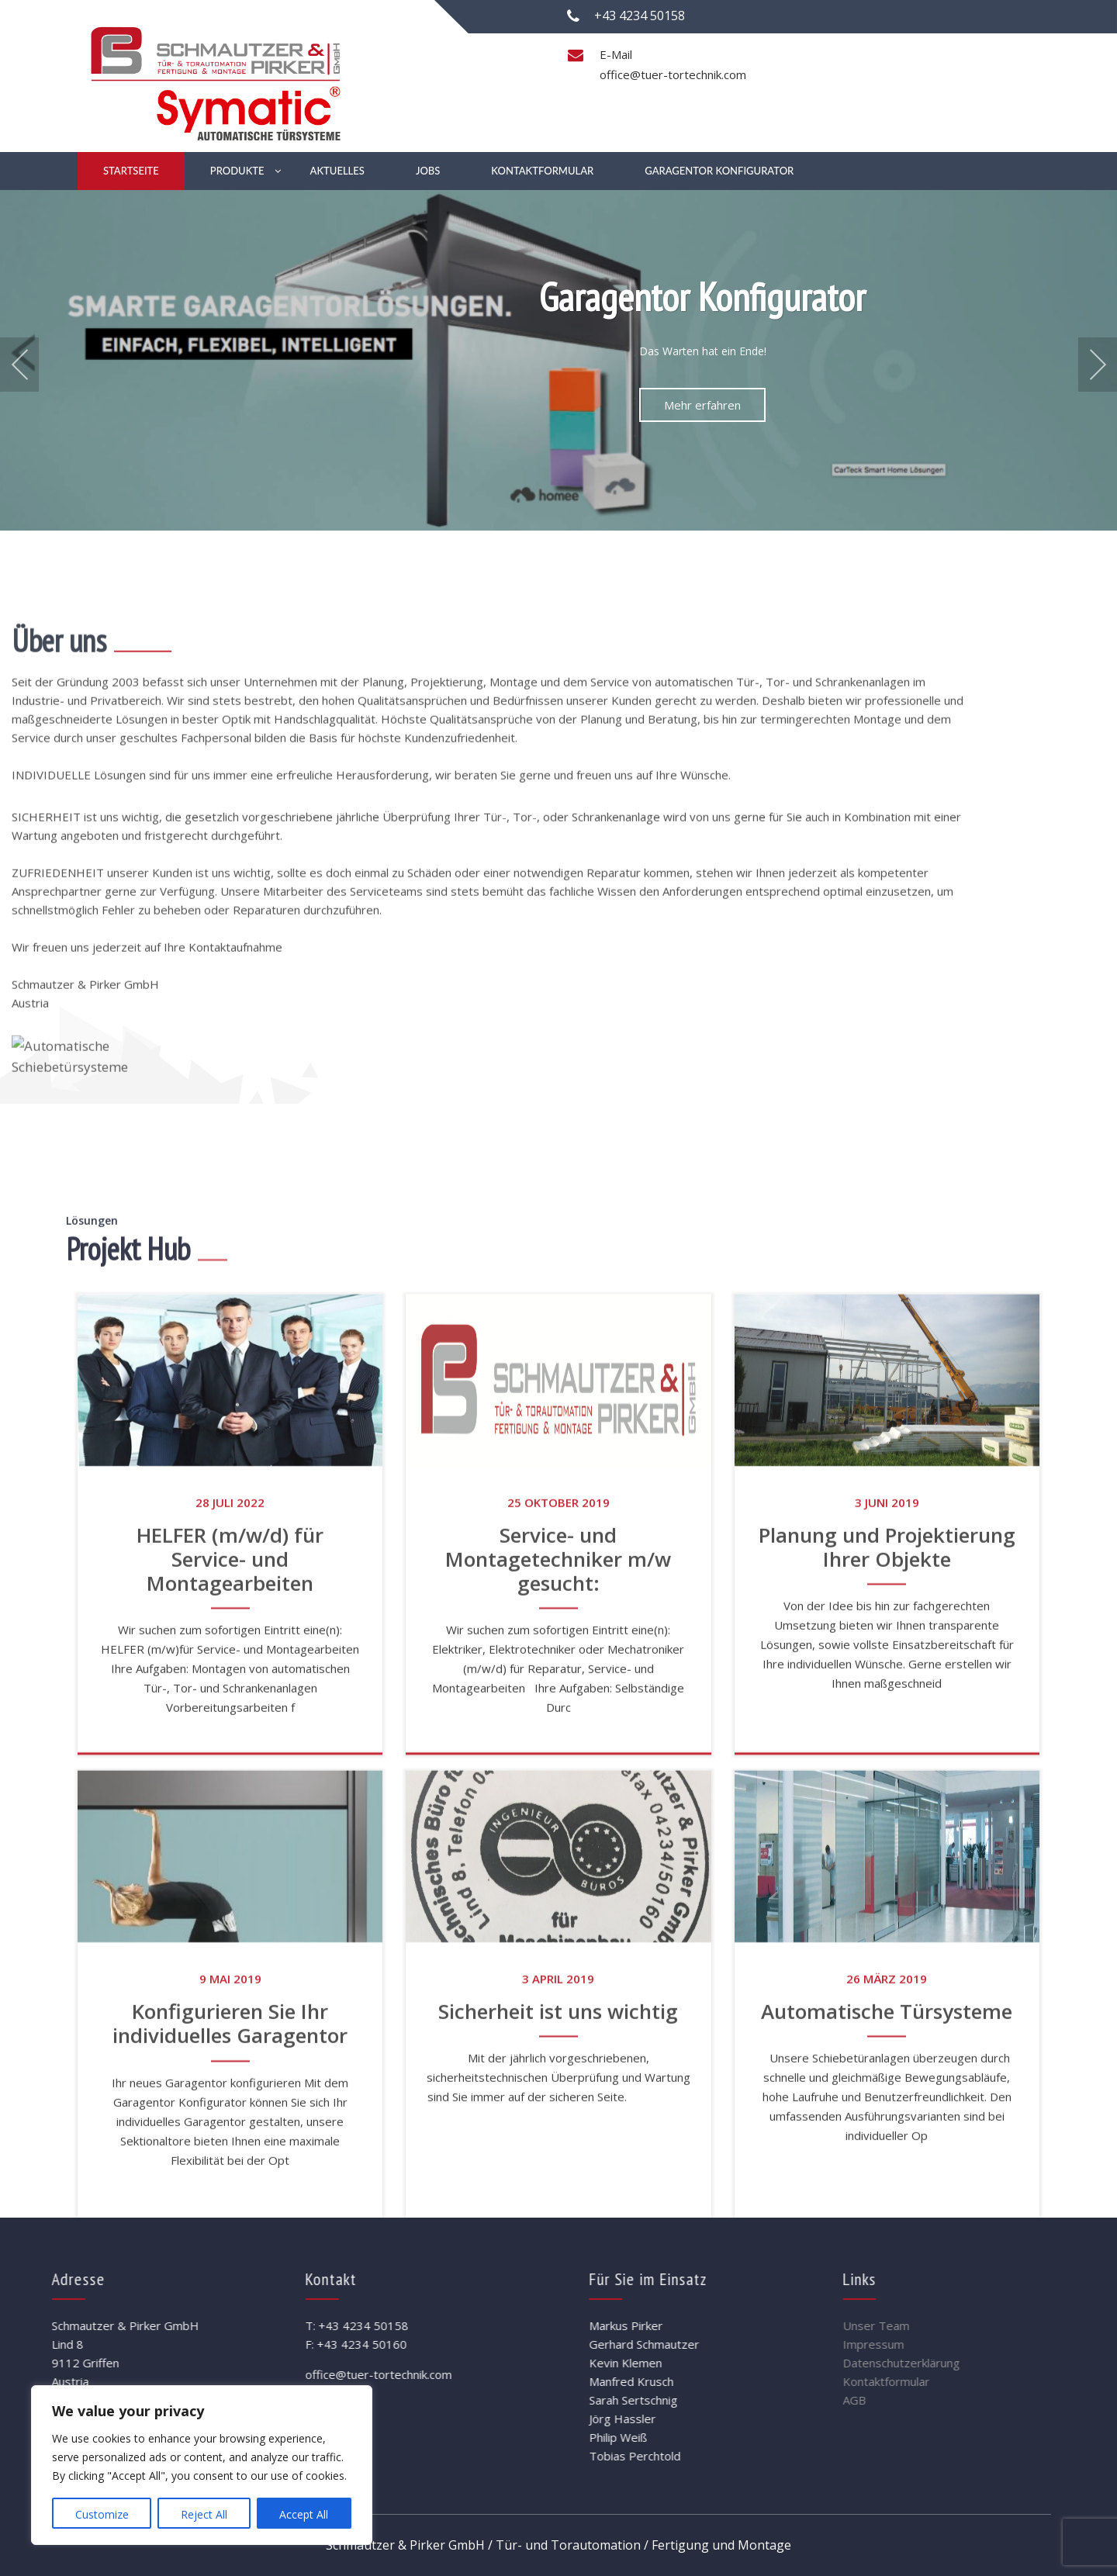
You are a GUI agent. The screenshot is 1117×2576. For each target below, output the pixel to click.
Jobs (428, 170)
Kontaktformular (542, 170)
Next (1097, 364)
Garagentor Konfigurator (719, 170)
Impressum (974, 2344)
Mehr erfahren (702, 405)
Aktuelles (337, 170)
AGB (955, 2400)
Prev (19, 364)
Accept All (303, 2514)
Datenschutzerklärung (1002, 2362)
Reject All (204, 2514)
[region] (201, 2465)
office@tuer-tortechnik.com (673, 74)
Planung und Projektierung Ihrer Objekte (887, 2016)
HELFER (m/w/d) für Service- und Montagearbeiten (230, 2028)
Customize (102, 2514)
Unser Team (977, 2325)
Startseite (131, 170)
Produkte (237, 170)
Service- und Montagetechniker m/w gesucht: (558, 2028)
